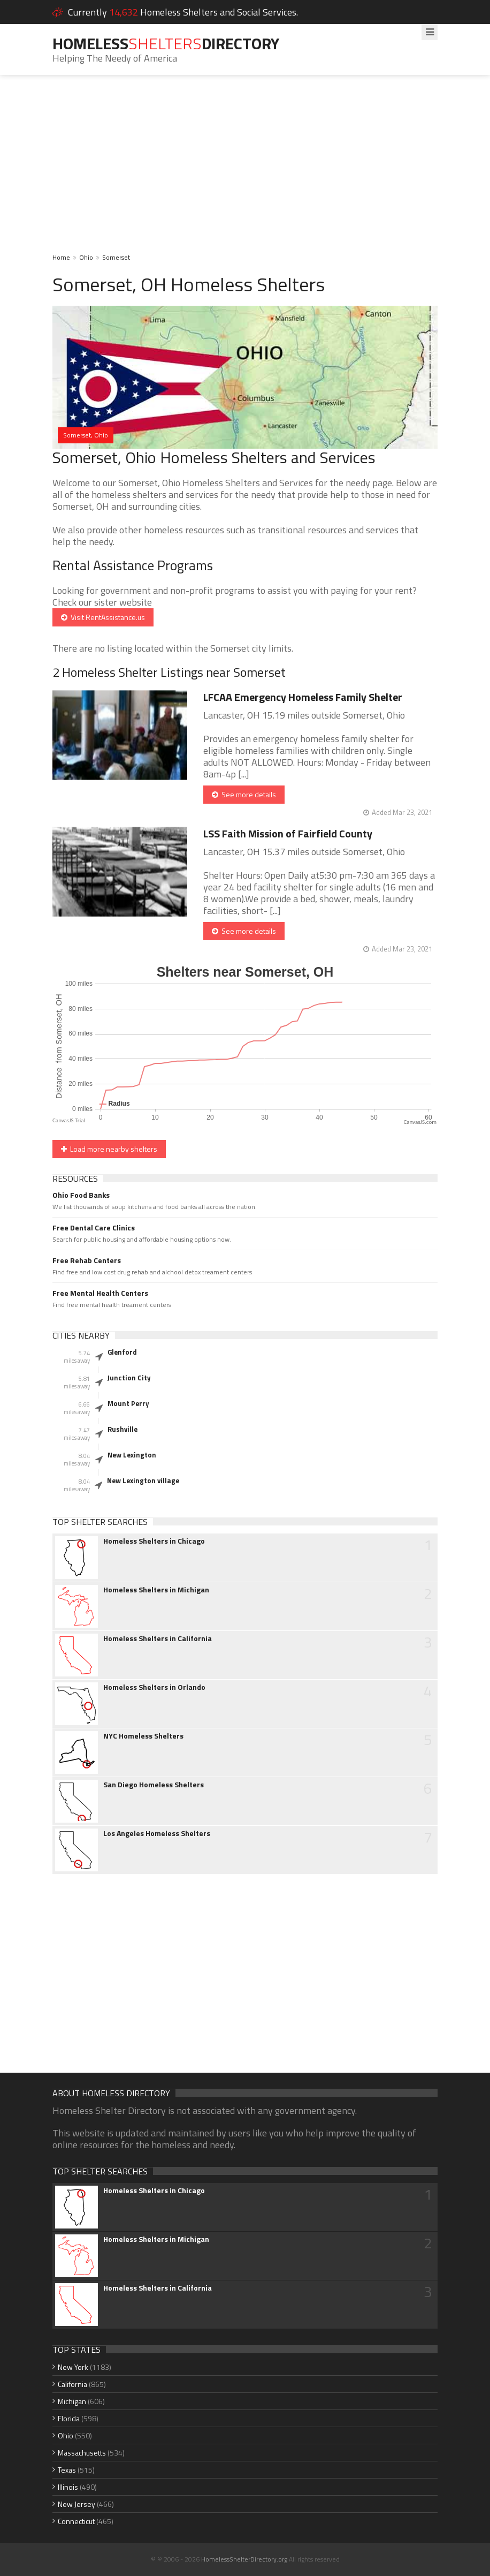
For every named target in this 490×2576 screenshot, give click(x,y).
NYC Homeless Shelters (143, 1736)
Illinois (68, 2486)
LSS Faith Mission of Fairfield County (287, 833)
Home (61, 257)
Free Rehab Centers (86, 1260)
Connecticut (76, 2521)
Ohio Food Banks (81, 1195)
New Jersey (76, 2504)
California (72, 2384)
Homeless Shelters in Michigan (156, 1590)
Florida (69, 2418)
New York (73, 2367)
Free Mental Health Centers (100, 1293)
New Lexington (132, 1455)
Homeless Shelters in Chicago (154, 1541)
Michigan (72, 2401)
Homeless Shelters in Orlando (154, 1687)
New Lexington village (143, 1480)
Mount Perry (128, 1403)
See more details (244, 794)
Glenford (122, 1352)
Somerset (116, 257)
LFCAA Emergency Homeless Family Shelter (302, 697)
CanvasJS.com (420, 1122)
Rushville (122, 1429)
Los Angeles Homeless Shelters (156, 1833)
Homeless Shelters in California (157, 1638)
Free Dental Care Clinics (93, 1228)
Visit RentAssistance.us (103, 617)
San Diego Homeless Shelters (153, 1784)
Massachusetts (82, 2452)
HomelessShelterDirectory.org (244, 2559)
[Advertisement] (245, 171)
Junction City (129, 1378)
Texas (67, 2469)
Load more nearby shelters (109, 1148)
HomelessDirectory (165, 43)
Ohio (86, 257)
